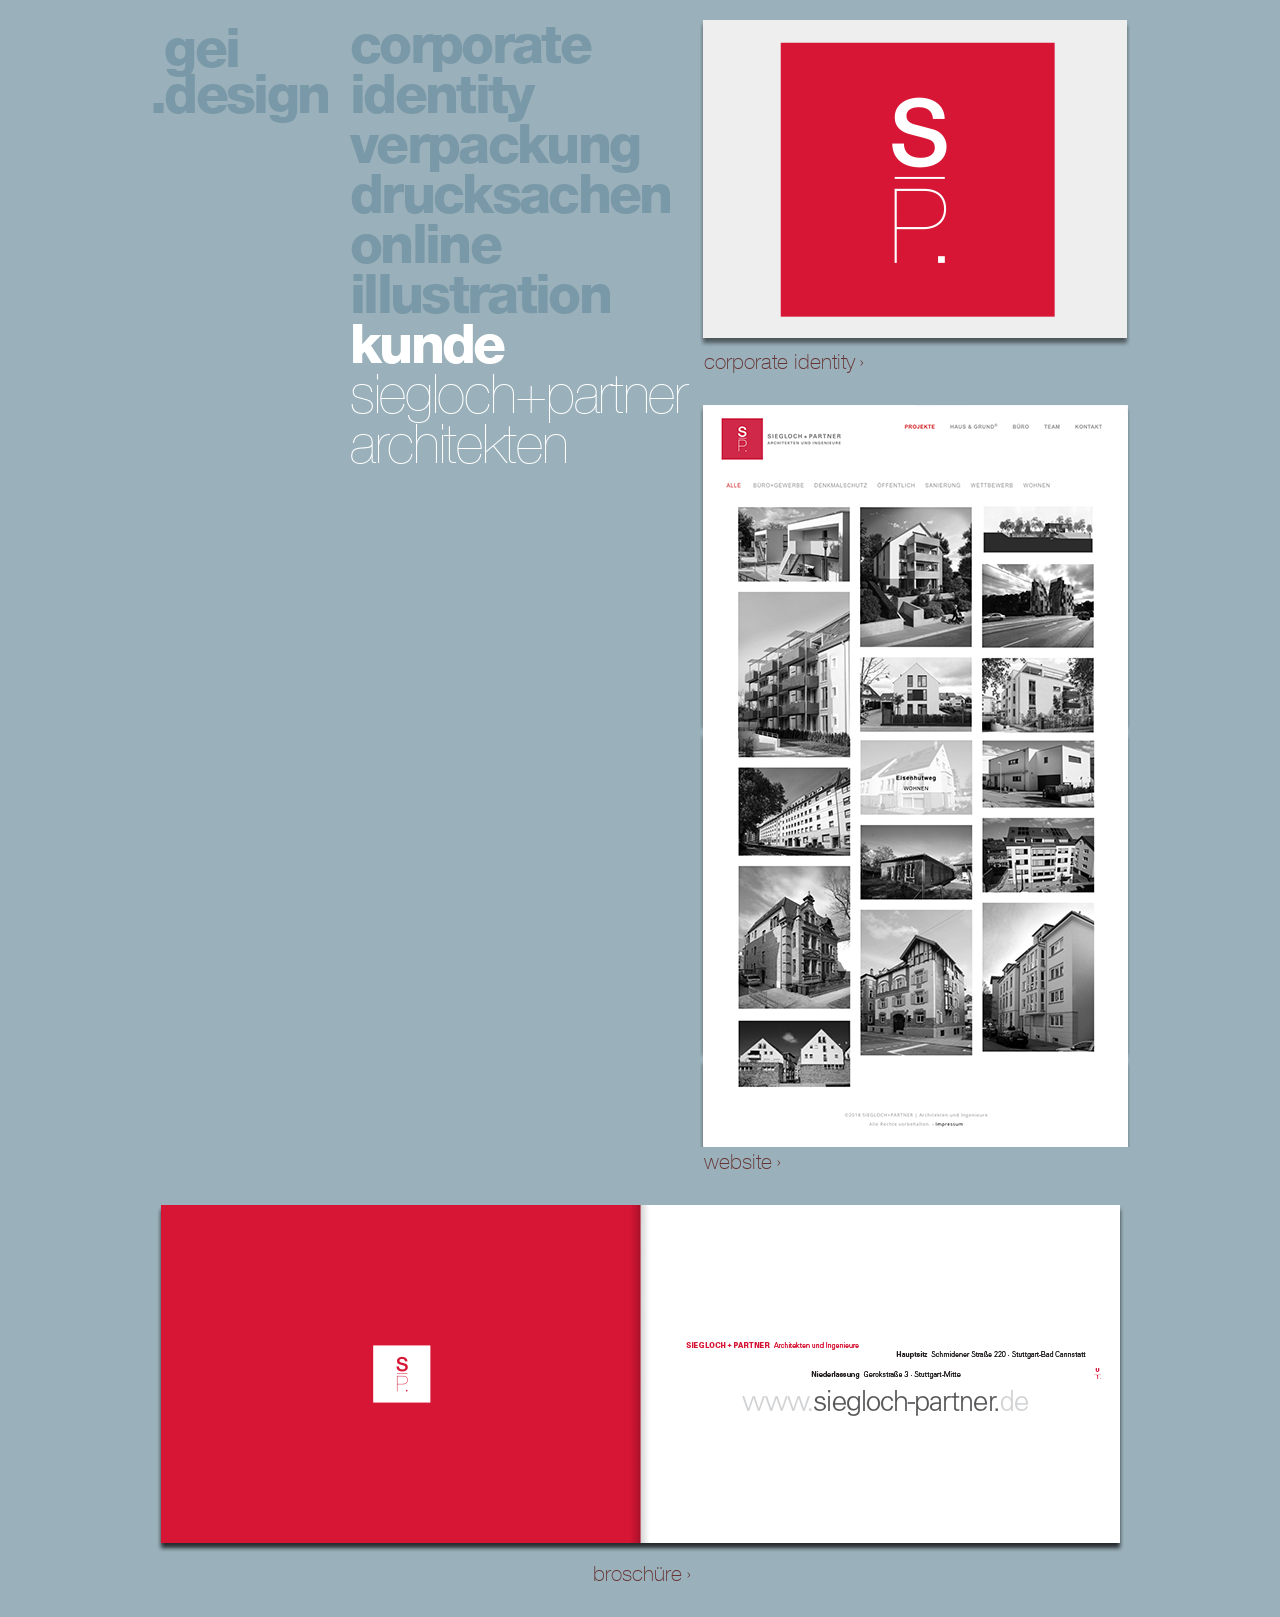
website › (742, 1162)
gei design (246, 71)
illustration (480, 294)
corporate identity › (784, 362)
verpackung (494, 144)
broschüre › (642, 1574)
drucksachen (510, 195)
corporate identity (470, 70)
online (425, 245)
